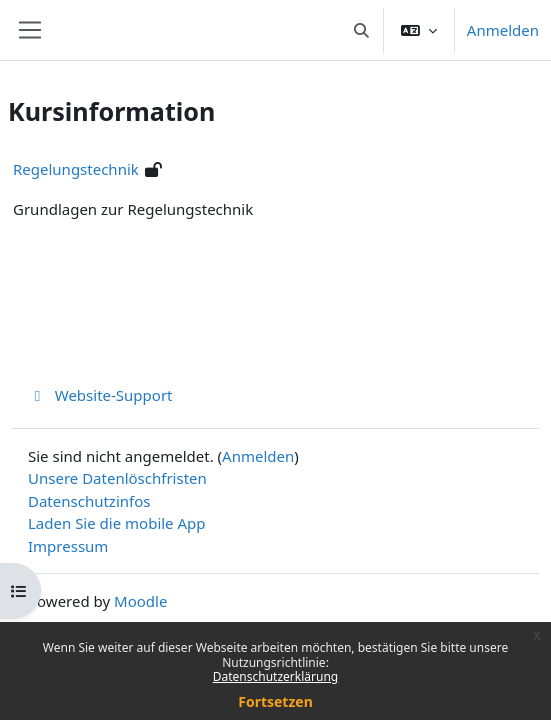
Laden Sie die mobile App (117, 523)
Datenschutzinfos (89, 501)
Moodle (140, 601)
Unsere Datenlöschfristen (117, 478)
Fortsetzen (275, 701)
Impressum (68, 546)
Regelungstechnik (76, 169)
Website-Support (100, 395)
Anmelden (503, 30)
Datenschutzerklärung (275, 676)
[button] (361, 30)
